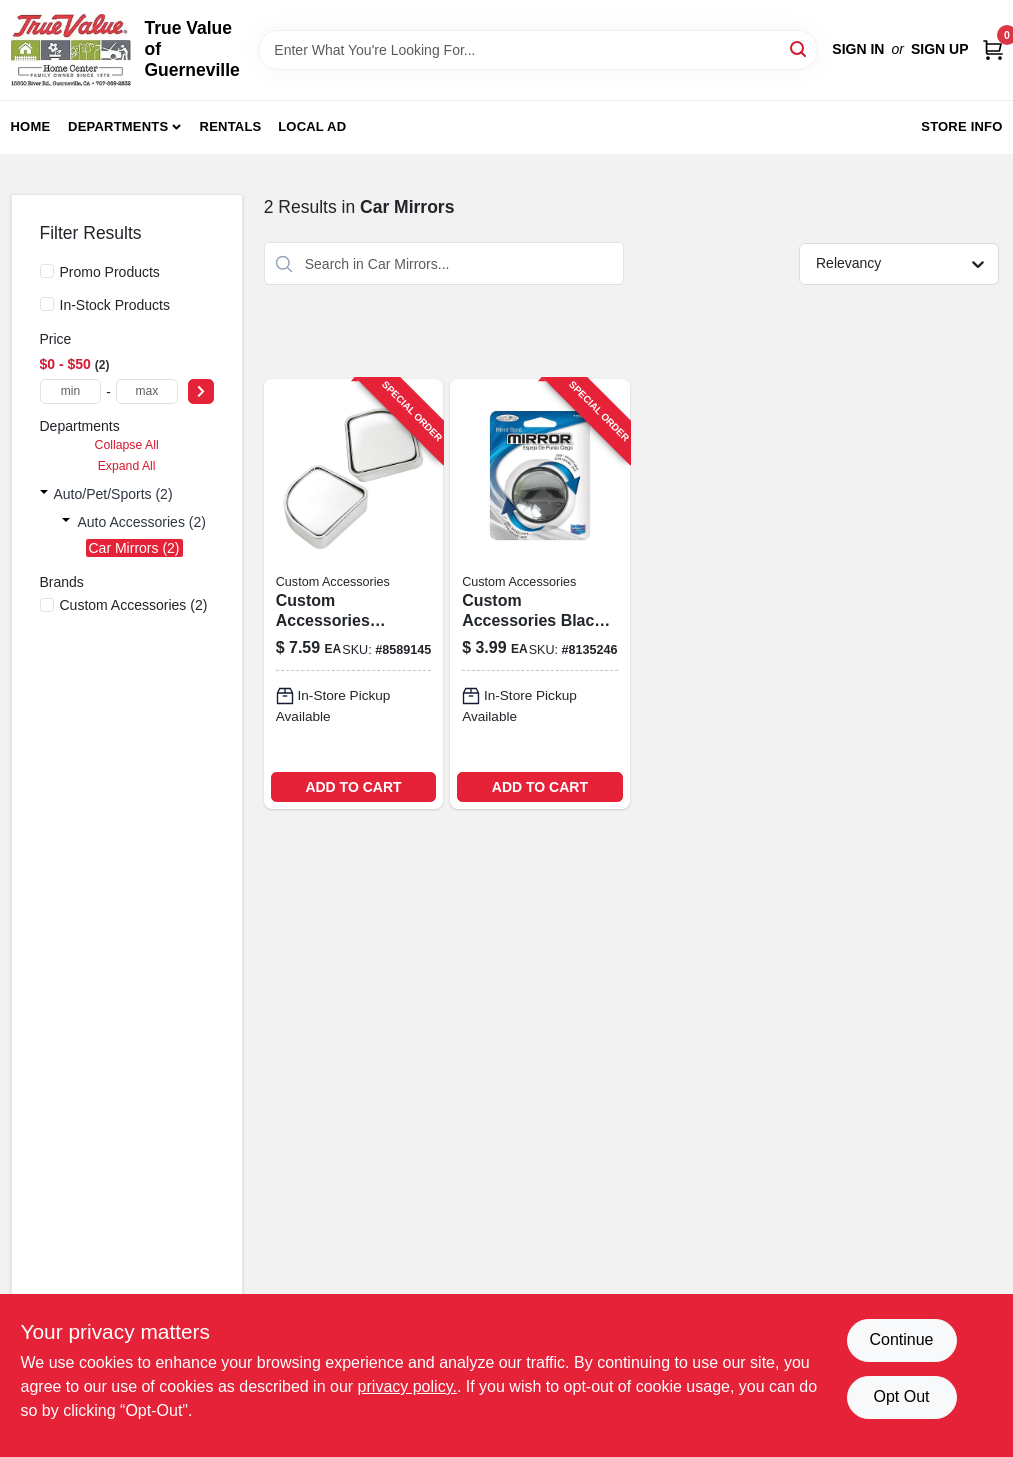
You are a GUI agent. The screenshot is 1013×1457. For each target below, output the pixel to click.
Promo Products (110, 272)
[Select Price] (201, 391)
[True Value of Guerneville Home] (71, 50)
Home (31, 126)
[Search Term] (538, 50)
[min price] (71, 391)
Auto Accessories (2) (142, 522)
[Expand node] (44, 494)
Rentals (231, 126)
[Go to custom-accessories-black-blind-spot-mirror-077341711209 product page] (539, 593)
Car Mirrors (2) (134, 548)
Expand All (127, 466)
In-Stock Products (115, 305)
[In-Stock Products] (47, 304)
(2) (134, 605)
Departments (118, 126)
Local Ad (312, 126)
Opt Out (901, 1396)
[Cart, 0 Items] (993, 49)
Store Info (961, 126)
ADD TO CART (353, 787)
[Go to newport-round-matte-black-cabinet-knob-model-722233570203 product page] (353, 593)
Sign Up (940, 49)
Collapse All (127, 445)
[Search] (799, 48)
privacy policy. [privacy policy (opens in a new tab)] (407, 1386)
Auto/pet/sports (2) (113, 494)
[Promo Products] (47, 271)
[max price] (147, 391)
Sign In (858, 49)
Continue (901, 1339)
